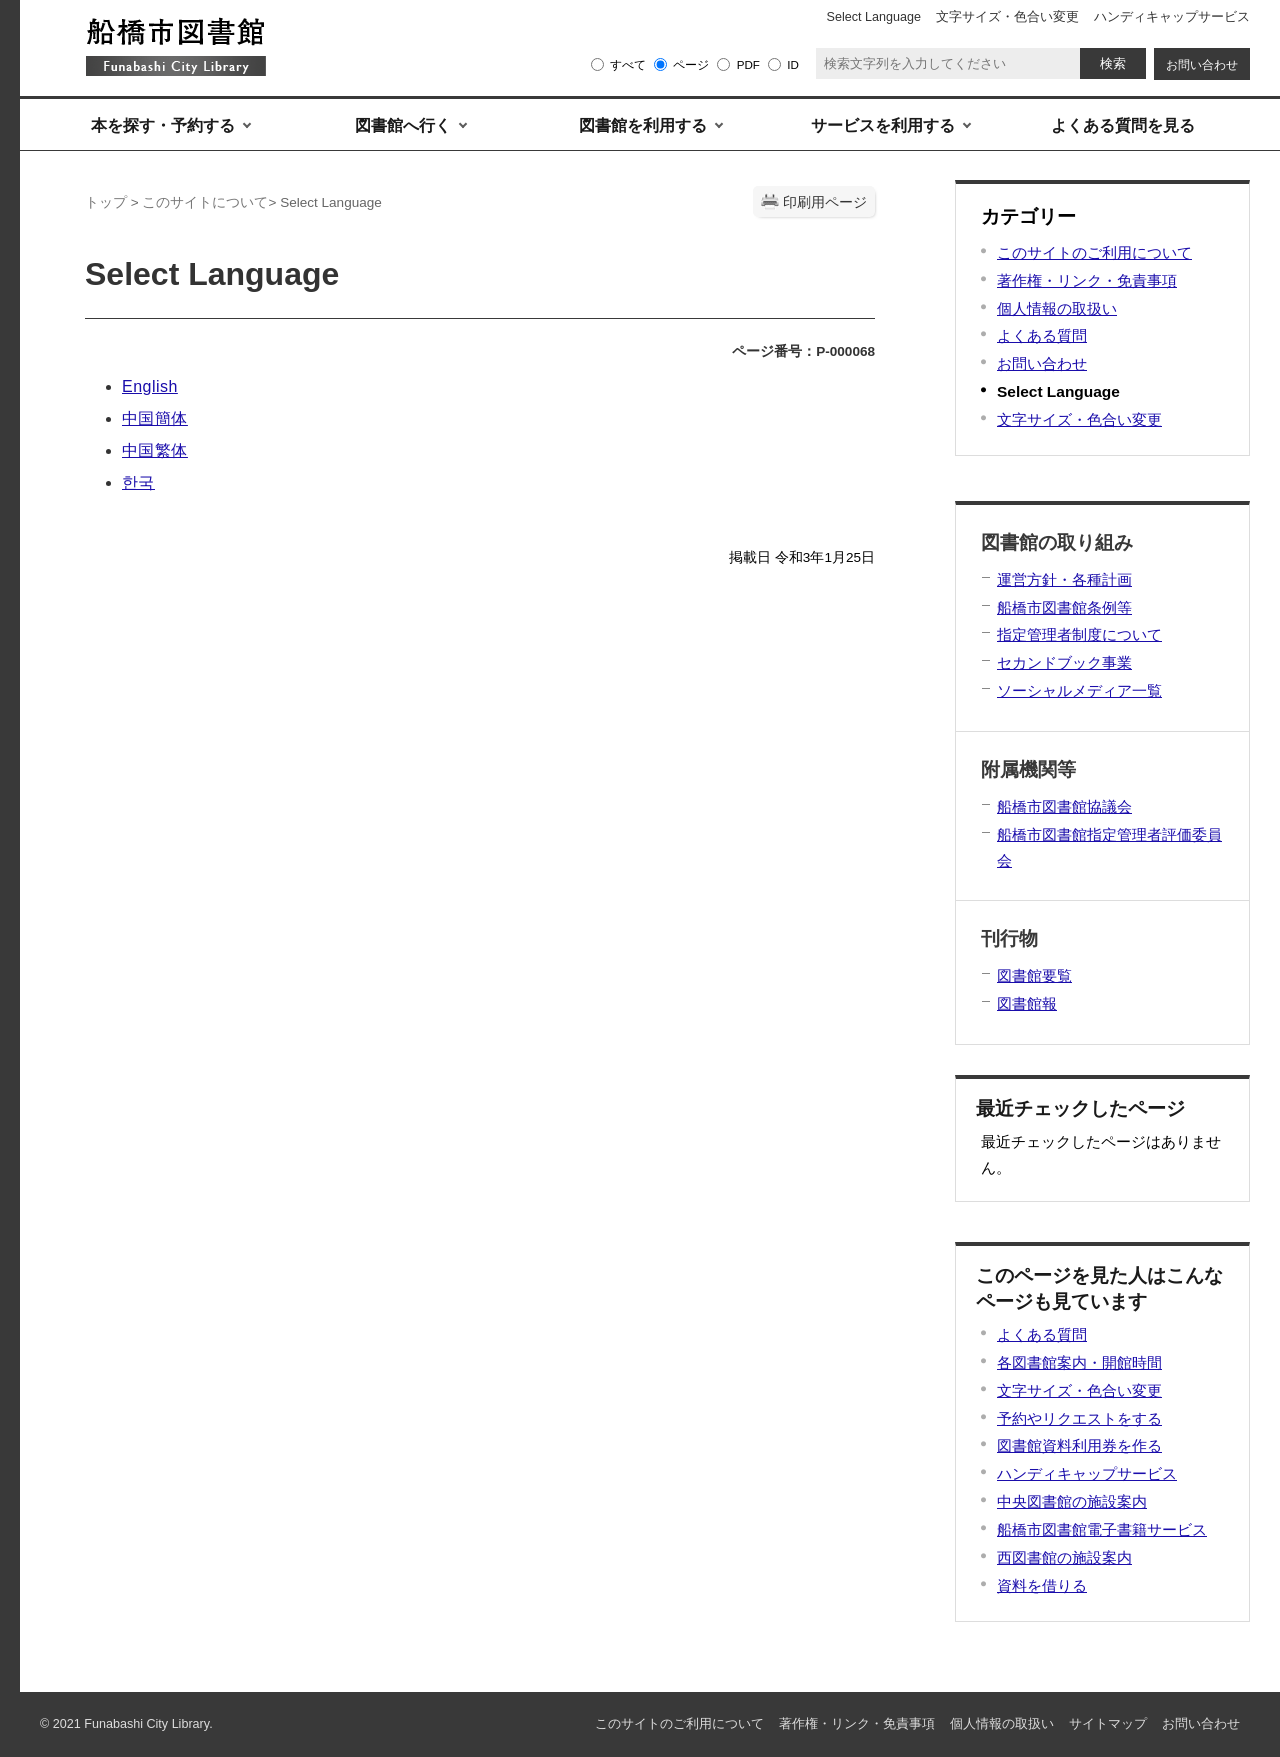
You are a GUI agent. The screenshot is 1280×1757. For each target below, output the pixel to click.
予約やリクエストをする (1079, 1418)
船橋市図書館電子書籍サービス (1102, 1529)
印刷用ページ (825, 202)
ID (793, 64)
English (150, 386)
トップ (106, 202)
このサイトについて (205, 202)
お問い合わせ (1042, 363)
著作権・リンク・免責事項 (1087, 280)
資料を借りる (1042, 1585)
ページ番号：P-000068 (803, 351)
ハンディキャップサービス (1087, 1473)
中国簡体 (155, 418)
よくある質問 (1042, 335)
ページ (691, 64)
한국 (138, 482)
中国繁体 (155, 450)
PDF (748, 64)
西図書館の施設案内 (1064, 1557)
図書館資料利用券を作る (1079, 1445)
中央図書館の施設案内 (1072, 1501)
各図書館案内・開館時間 (1079, 1362)
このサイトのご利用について (1094, 252)
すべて (628, 64)
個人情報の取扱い (1057, 308)
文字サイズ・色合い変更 (1079, 419)
